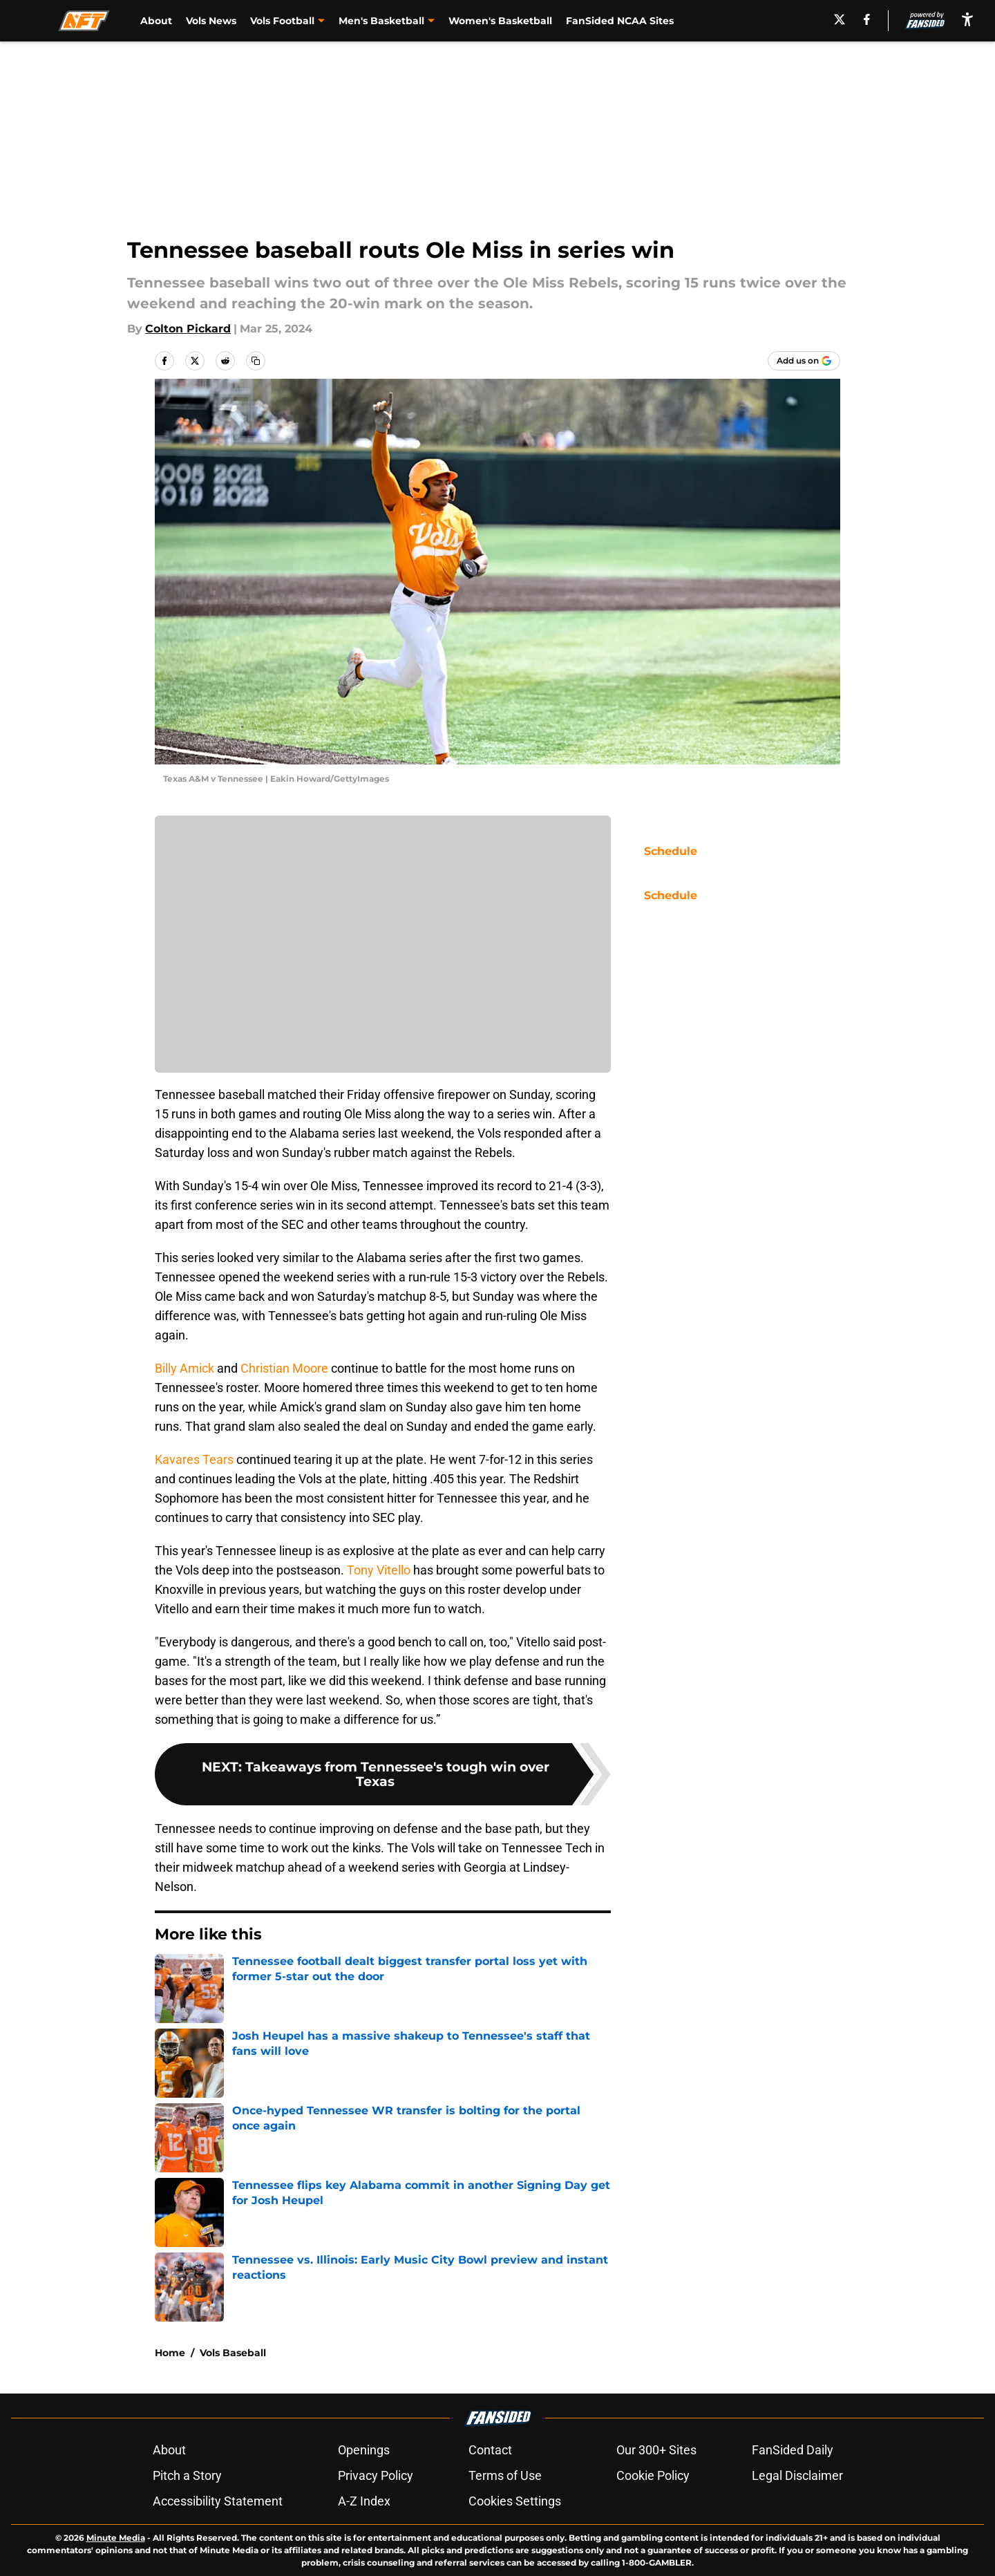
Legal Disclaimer (797, 2475)
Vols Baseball (233, 2353)
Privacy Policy (375, 2475)
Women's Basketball (500, 21)
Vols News (211, 21)
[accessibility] (967, 19)
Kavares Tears (194, 1459)
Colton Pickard (188, 328)
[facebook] (867, 19)
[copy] (255, 360)
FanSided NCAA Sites (620, 21)
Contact (490, 2450)
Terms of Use (505, 2475)
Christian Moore (284, 1368)
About (156, 21)
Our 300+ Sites (656, 2450)
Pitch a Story (187, 2475)
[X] (839, 19)
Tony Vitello (378, 1570)
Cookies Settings (514, 2501)
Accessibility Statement (218, 2501)
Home (170, 2353)
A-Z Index (364, 2501)
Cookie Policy (653, 2475)
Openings (364, 2450)
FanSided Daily (792, 2450)
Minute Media (115, 2537)
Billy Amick (184, 1368)
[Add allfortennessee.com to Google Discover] (804, 360)
